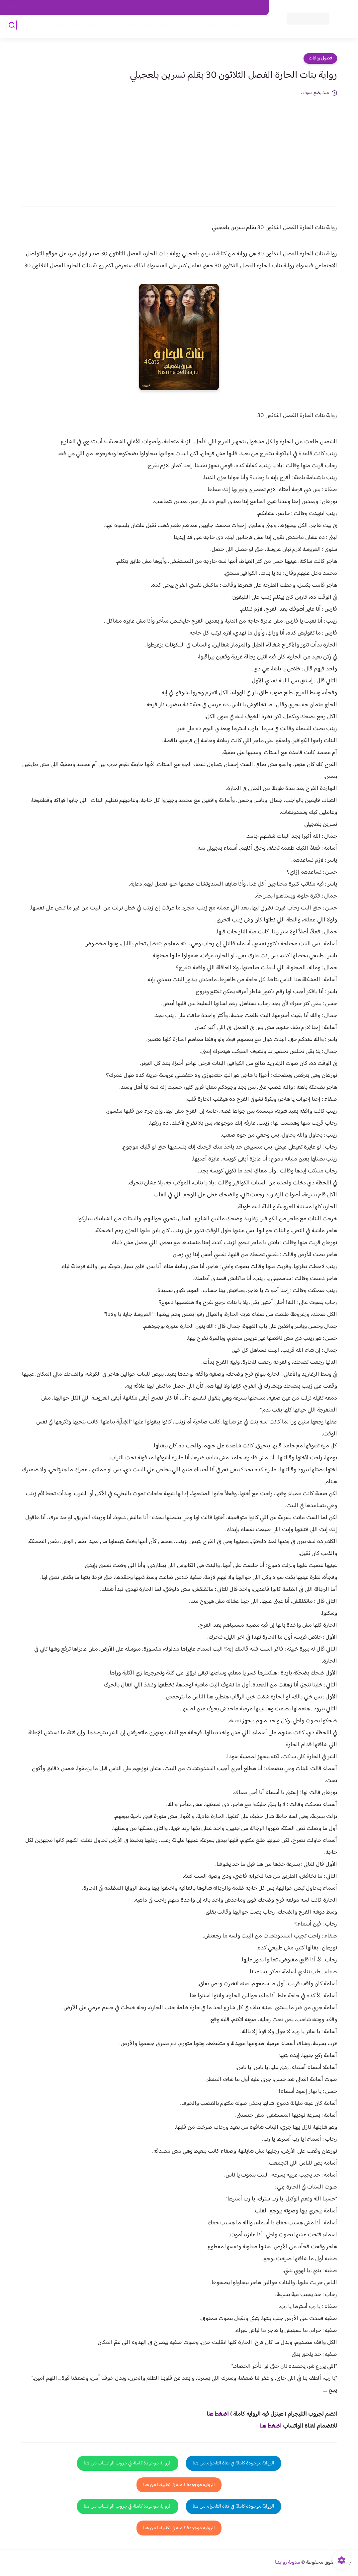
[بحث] (12, 27)
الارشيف (96, 8)
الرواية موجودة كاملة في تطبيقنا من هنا (179, 2485)
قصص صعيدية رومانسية (69, 27)
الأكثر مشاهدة (171, 27)
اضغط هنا (270, 2426)
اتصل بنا (253, 8)
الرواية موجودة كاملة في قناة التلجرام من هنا (233, 2463)
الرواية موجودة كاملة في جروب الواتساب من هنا (128, 2463)
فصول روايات (320, 58)
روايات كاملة (203, 27)
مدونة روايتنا (287, 2562)
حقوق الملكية (226, 8)
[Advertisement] (179, 146)
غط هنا (214, 2414)
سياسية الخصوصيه (128, 8)
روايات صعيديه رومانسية (126, 27)
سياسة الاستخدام (168, 8)
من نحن (199, 8)
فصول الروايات (236, 27)
